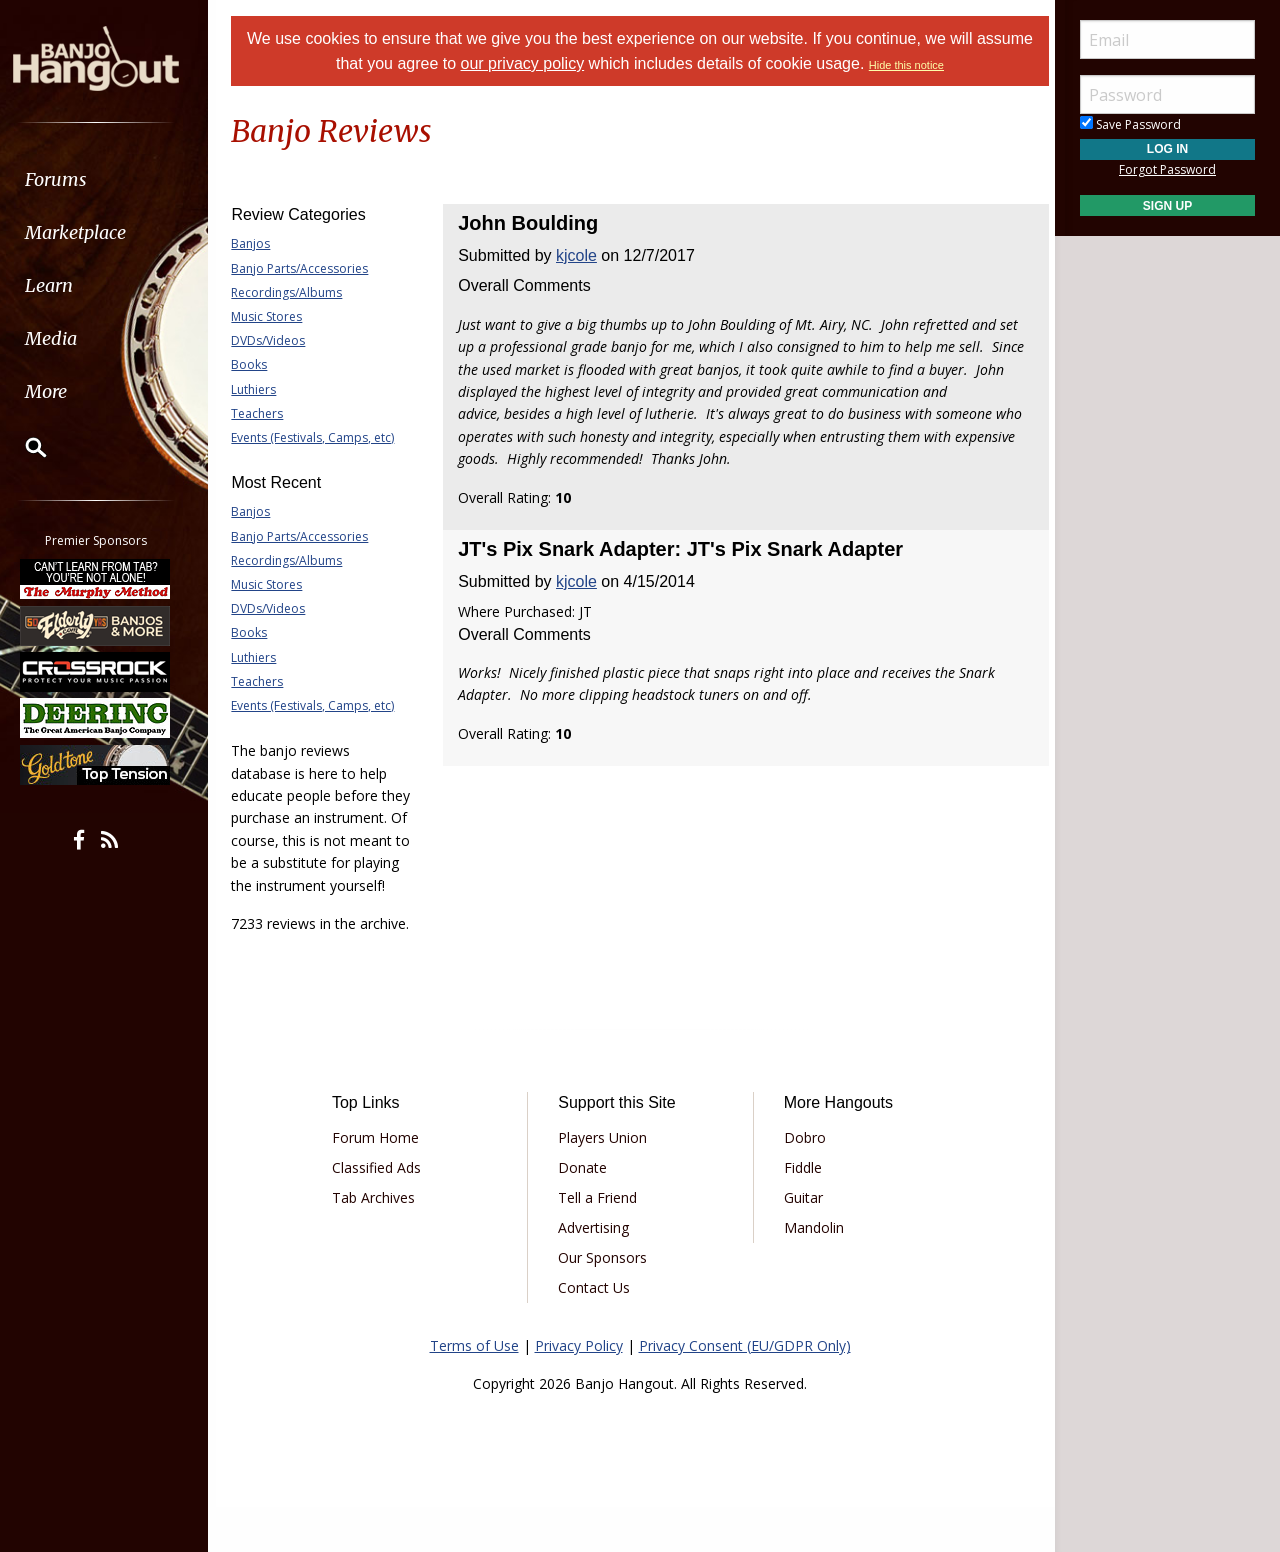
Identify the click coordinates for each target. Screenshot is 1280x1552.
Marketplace (92, 232)
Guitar (800, 1241)
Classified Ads (383, 1211)
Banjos (259, 243)
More (63, 391)
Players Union (605, 1181)
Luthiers (262, 389)
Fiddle (800, 1211)
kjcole (580, 255)
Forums (73, 179)
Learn (66, 285)
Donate (585, 1211)
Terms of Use (474, 1389)
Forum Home (382, 1181)
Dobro (802, 1181)
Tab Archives (380, 1241)
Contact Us (597, 1331)
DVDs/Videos (277, 340)
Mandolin (811, 1271)
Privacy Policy (579, 1389)
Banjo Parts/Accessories (308, 268)
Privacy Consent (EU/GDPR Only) (745, 1389)
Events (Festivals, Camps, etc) (321, 437)
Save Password (1130, 124)
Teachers (266, 413)
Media (68, 338)
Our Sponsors (605, 1301)
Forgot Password (1167, 169)
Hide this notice (936, 65)
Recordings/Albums (295, 292)
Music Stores (275, 316)
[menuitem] (112, 179)
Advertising (596, 1271)
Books (258, 364)
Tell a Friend (600, 1241)
